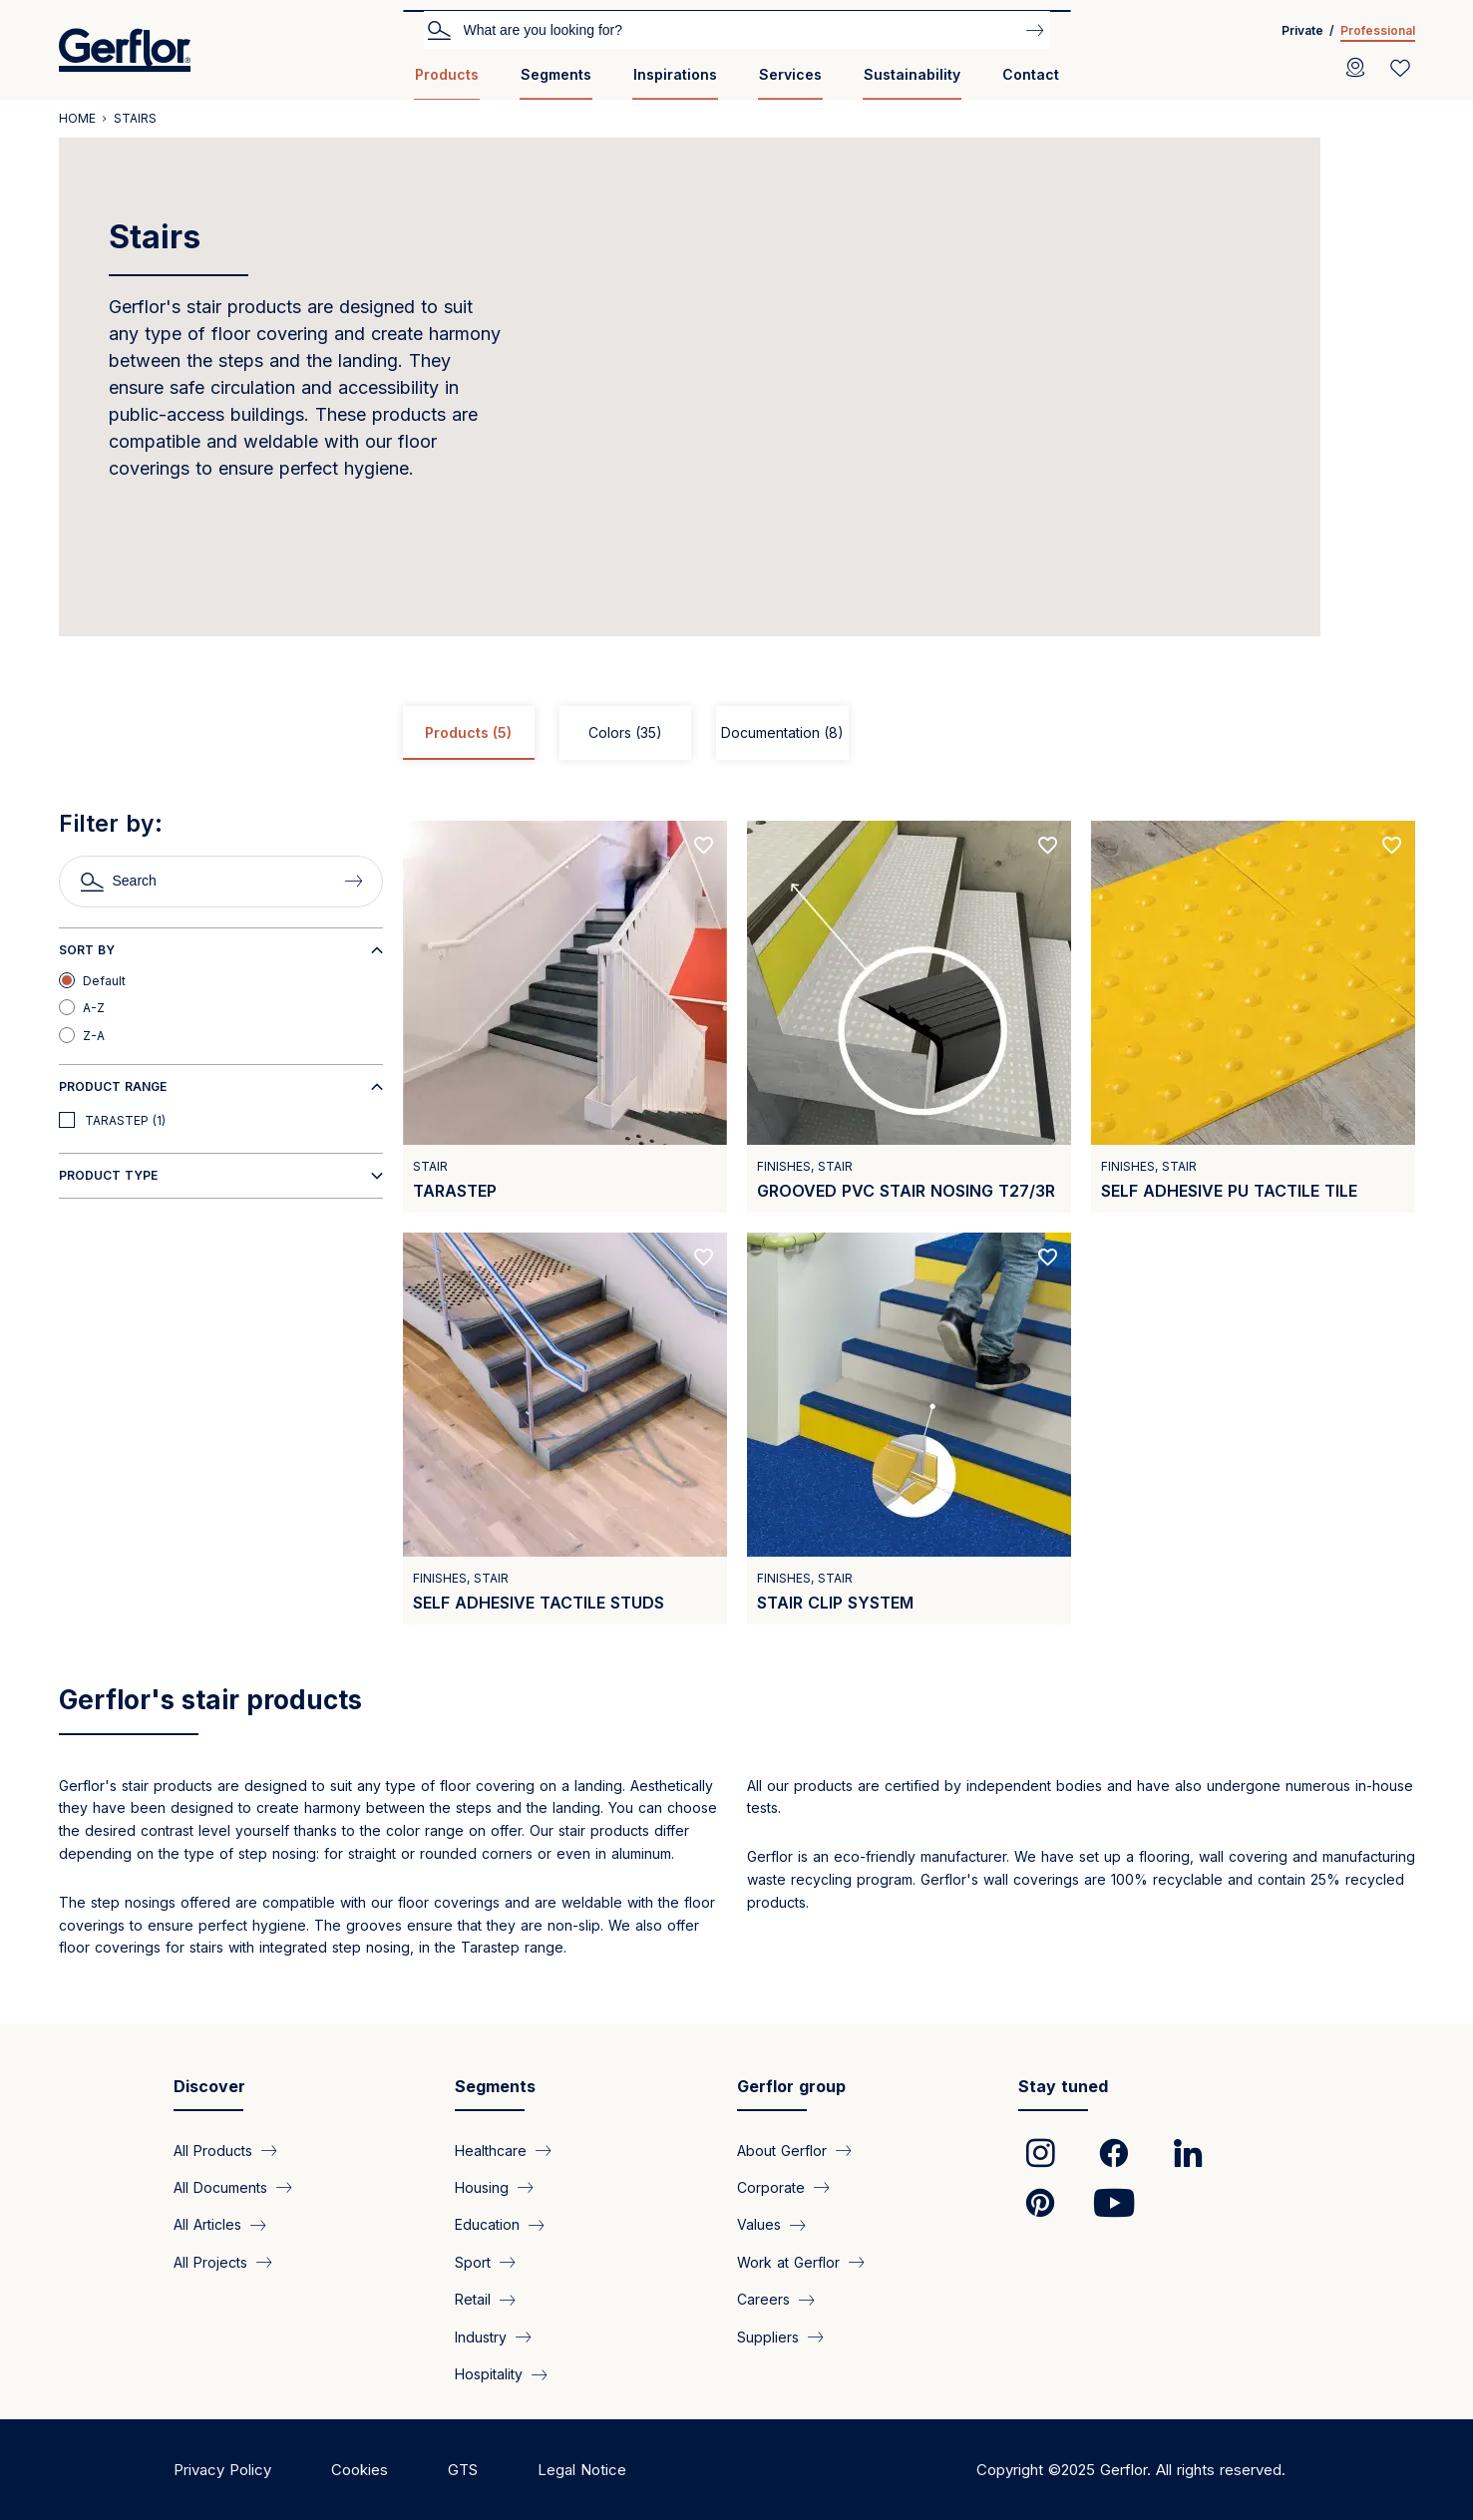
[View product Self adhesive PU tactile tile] (1253, 1017)
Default (104, 980)
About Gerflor (782, 2150)
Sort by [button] (87, 949)
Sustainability (912, 74)
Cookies (359, 2469)
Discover (209, 2086)
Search (439, 29)
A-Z (94, 1007)
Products (447, 74)
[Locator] (1355, 68)
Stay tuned (1063, 2086)
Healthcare (491, 2150)
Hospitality (489, 2373)
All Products (213, 2150)
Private (1302, 30)
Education (487, 2224)
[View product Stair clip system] (909, 1428)
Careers (763, 2299)
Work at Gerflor (788, 2262)
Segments (556, 74)
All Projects (210, 2262)
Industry (481, 2337)
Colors (625, 733)
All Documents (220, 2187)
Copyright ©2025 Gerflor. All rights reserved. (1131, 2469)
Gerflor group (791, 2086)
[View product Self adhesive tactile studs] (565, 1428)
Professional (1377, 30)
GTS (463, 2469)
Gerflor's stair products (210, 1699)
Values (759, 2224)
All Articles (207, 2224)
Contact (1030, 74)
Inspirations (675, 74)
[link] (1040, 2153)
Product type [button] (108, 1175)
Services (790, 74)
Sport (473, 2262)
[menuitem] (447, 82)
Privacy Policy (222, 2469)
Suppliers (768, 2337)
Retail (473, 2299)
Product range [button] (113, 1086)
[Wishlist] (1400, 68)
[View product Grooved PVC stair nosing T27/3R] (909, 1017)
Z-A (94, 1035)
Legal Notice (582, 2469)
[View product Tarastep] (565, 1017)
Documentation (782, 733)
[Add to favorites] (704, 846)
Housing (482, 2187)
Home (77, 118)
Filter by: (111, 824)
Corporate (771, 2187)
